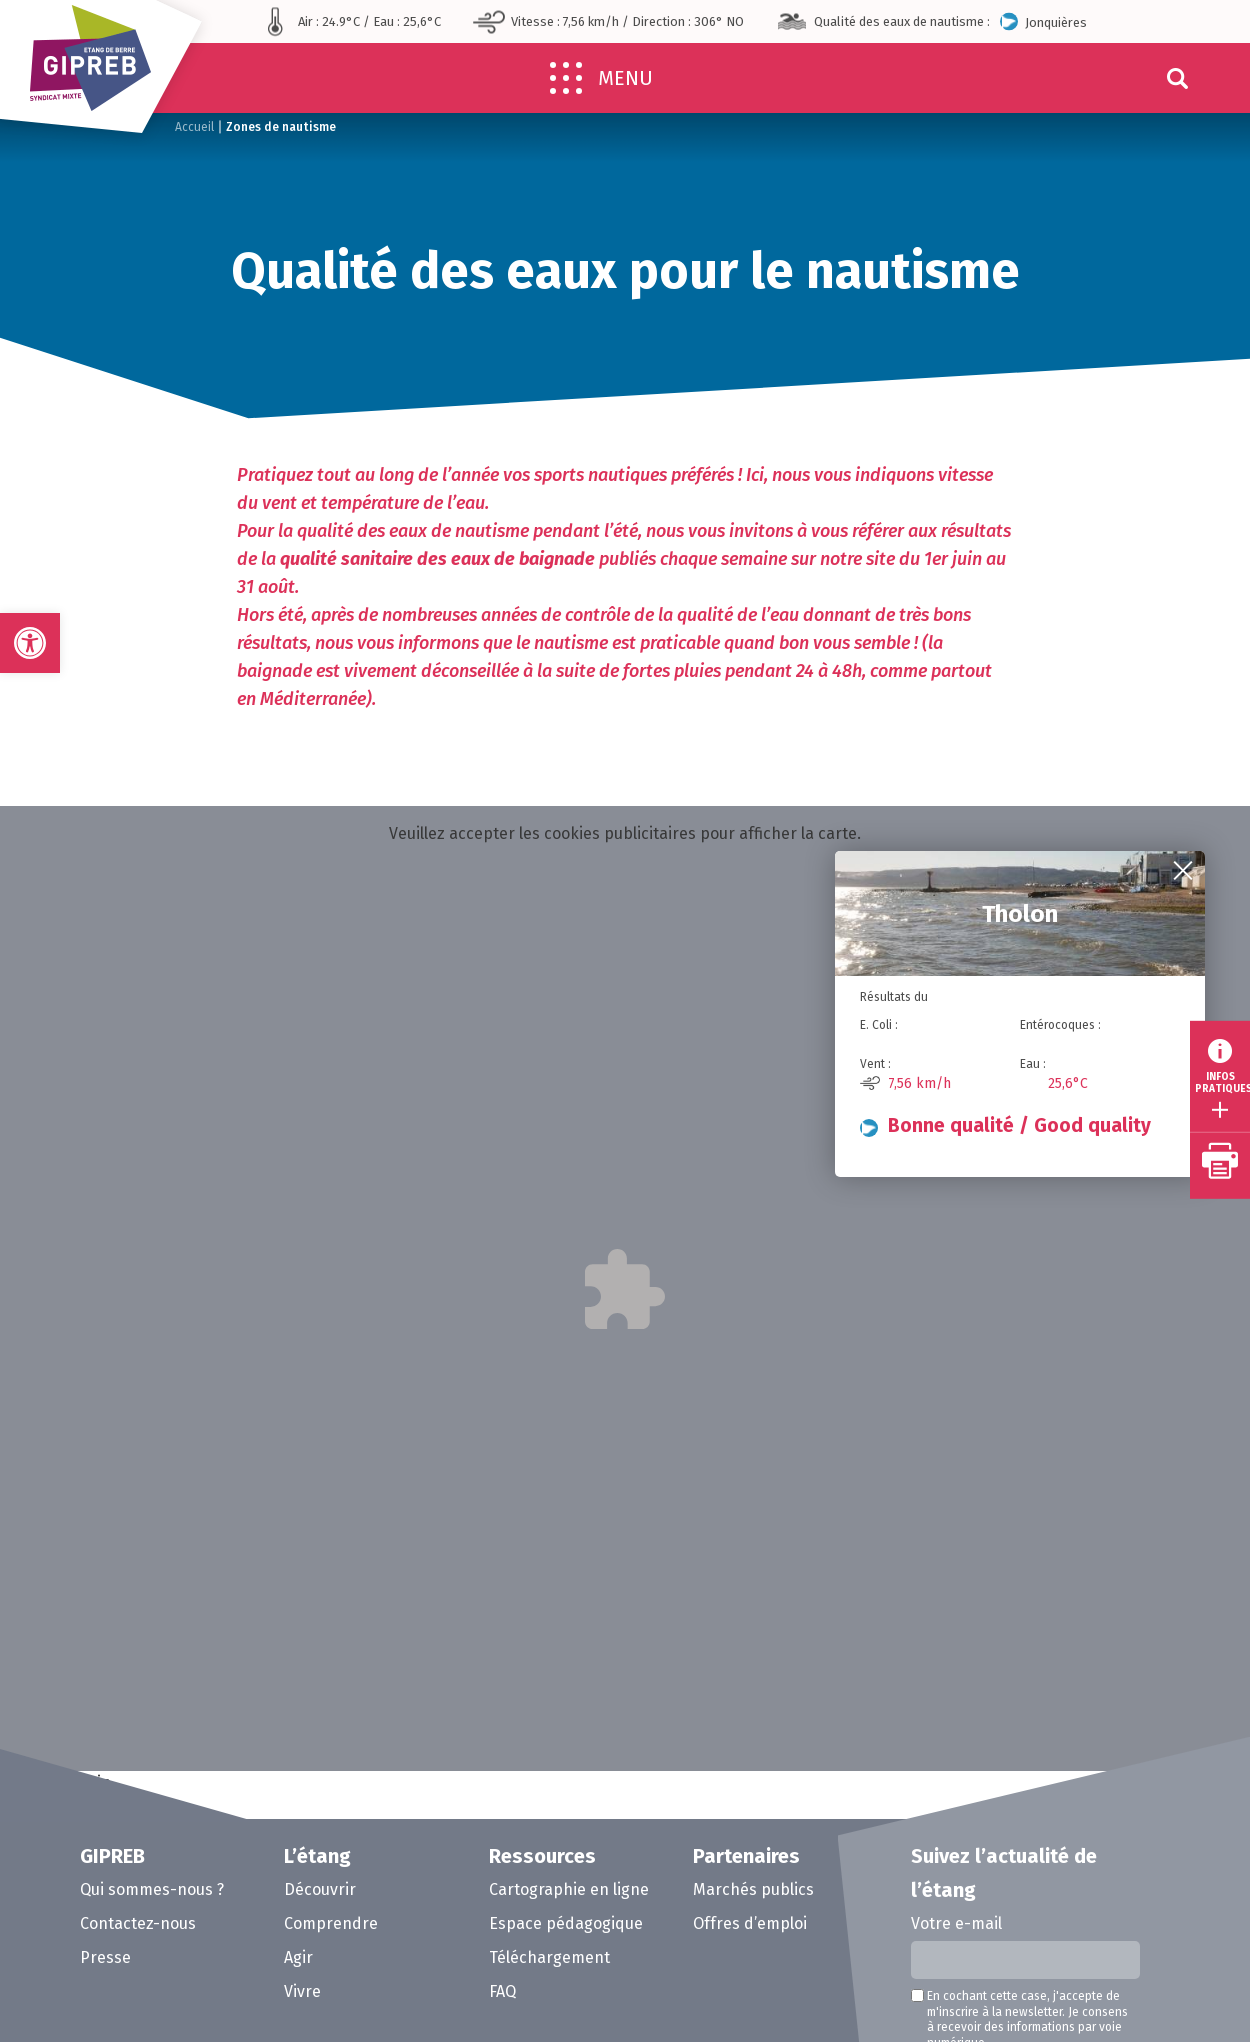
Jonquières (1043, 21)
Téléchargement (549, 1957)
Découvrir (320, 1889)
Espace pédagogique (566, 1923)
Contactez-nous (138, 1923)
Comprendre (331, 1923)
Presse (105, 1957)
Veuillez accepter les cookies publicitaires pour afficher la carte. (625, 833)
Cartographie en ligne (569, 1889)
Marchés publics (753, 1889)
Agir (298, 1957)
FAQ (502, 1991)
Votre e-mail (956, 1923)
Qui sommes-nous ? (152, 1889)
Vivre (302, 1991)
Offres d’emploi (750, 1923)
